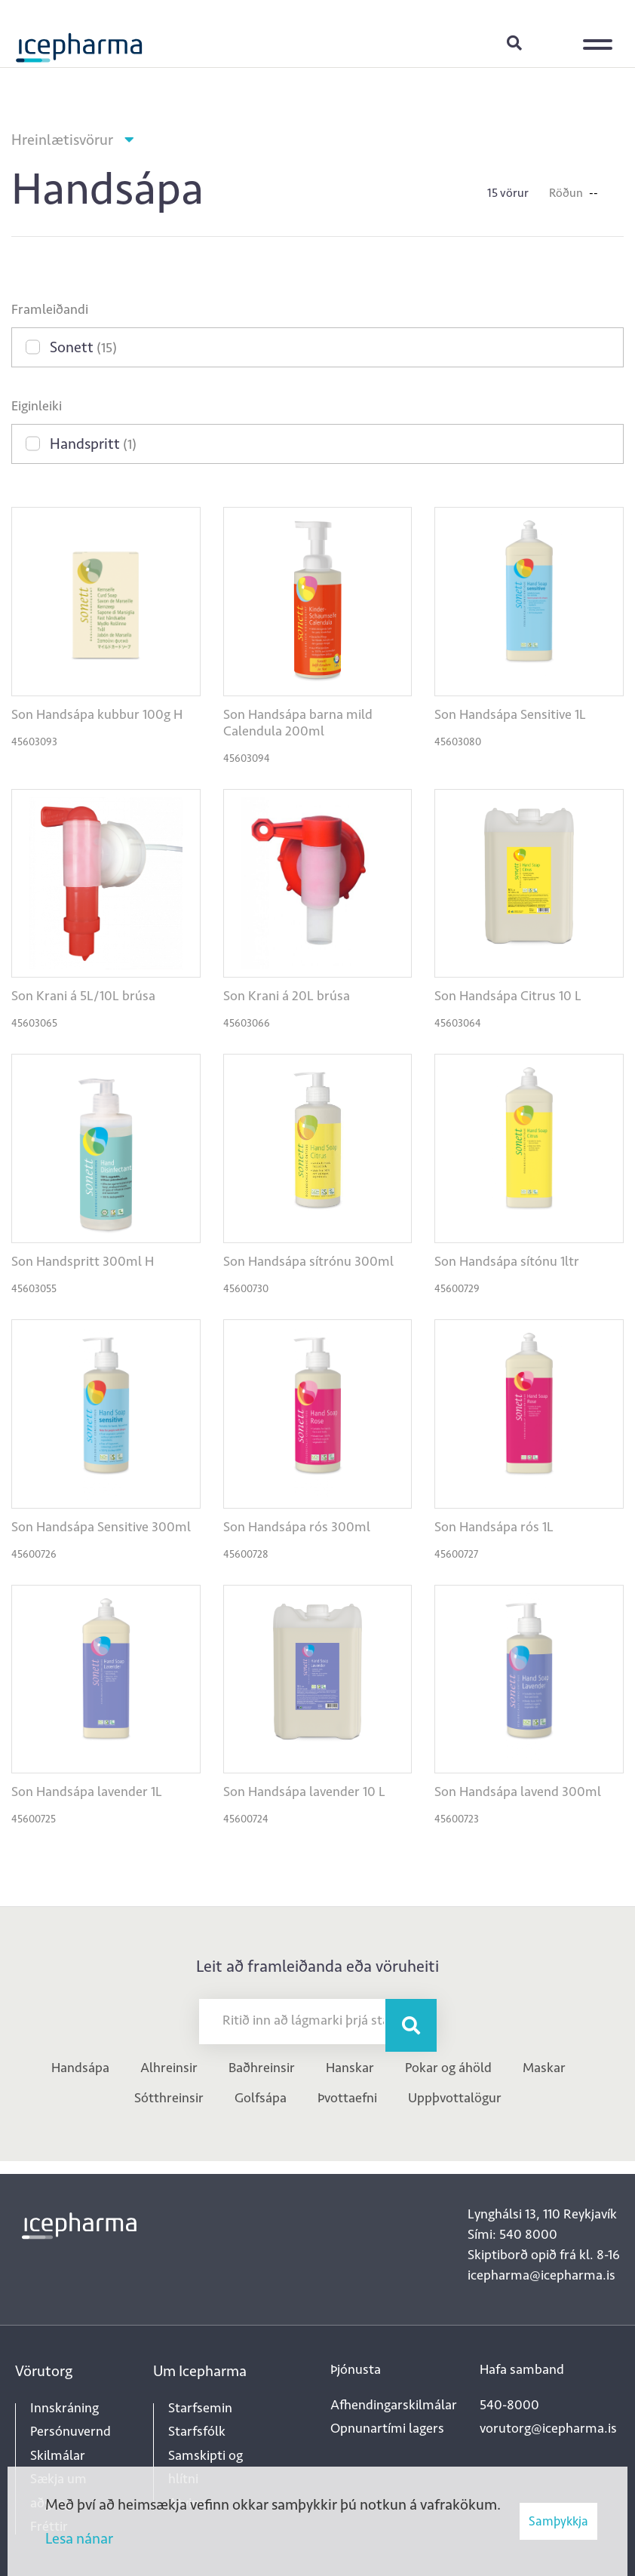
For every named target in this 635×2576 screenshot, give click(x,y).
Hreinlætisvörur (62, 139)
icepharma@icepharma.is (541, 2275)
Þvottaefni (347, 2097)
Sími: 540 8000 (512, 2234)
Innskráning (552, 42)
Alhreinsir (169, 2067)
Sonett (83, 347)
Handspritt (93, 443)
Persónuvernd (70, 2431)
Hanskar (350, 2067)
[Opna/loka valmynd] (601, 34)
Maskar (544, 2067)
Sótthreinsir (169, 2097)
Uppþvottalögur (455, 2097)
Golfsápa (261, 2097)
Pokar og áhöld (448, 2067)
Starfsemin (200, 2407)
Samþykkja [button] (558, 2520)
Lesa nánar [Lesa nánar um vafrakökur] (79, 2538)
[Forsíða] (79, 41)
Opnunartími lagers (387, 2428)
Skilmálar (57, 2455)
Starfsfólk (196, 2431)
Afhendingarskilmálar (393, 2404)
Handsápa (80, 2067)
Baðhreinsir (262, 2067)
